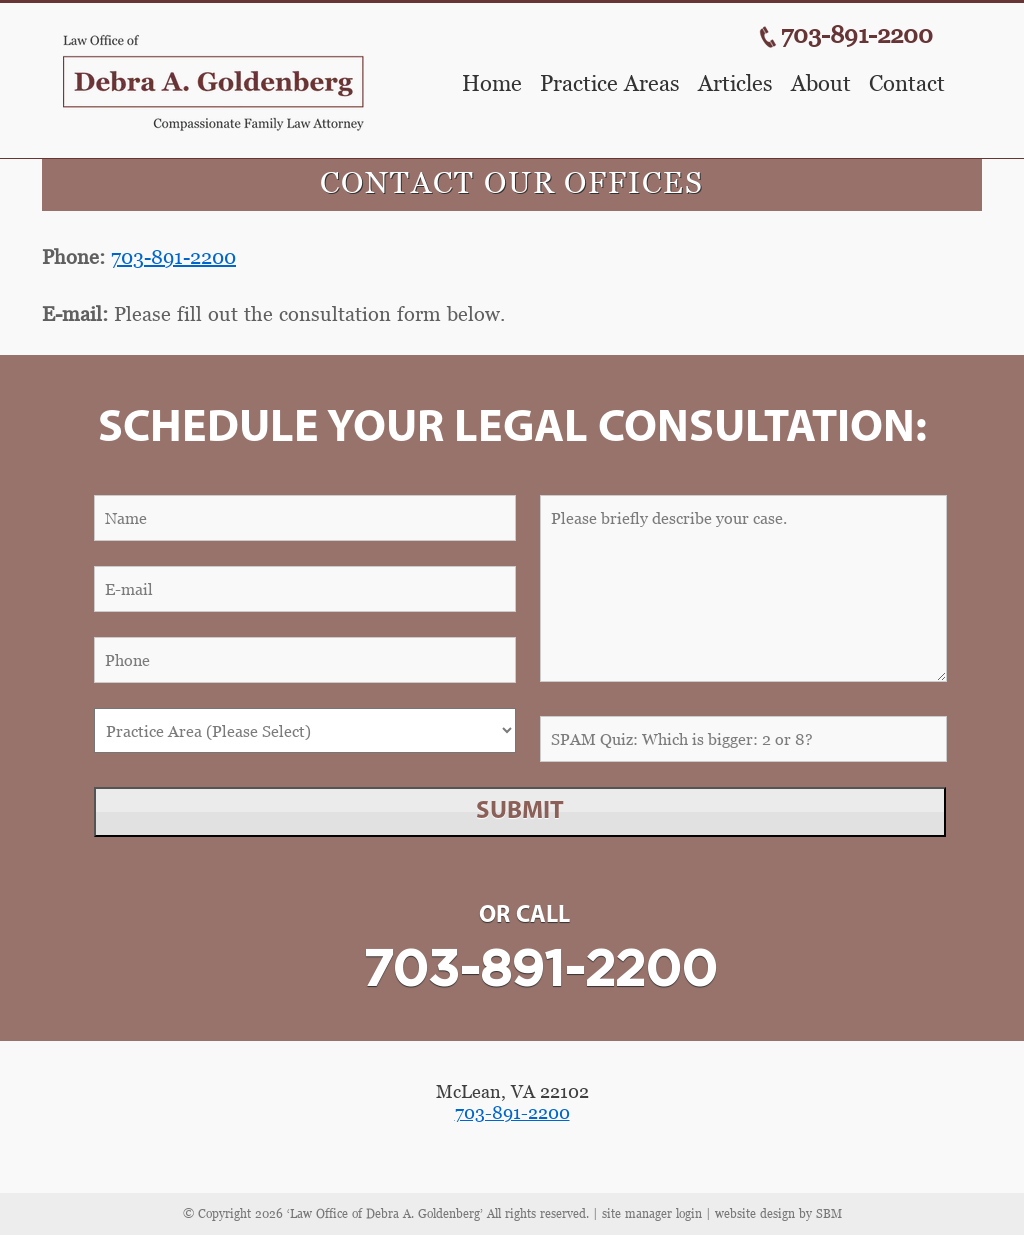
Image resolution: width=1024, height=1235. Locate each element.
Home (492, 84)
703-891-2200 (857, 34)
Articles (735, 84)
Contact (907, 84)
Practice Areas (610, 84)
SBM (829, 1213)
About (821, 84)
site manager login (652, 1213)
